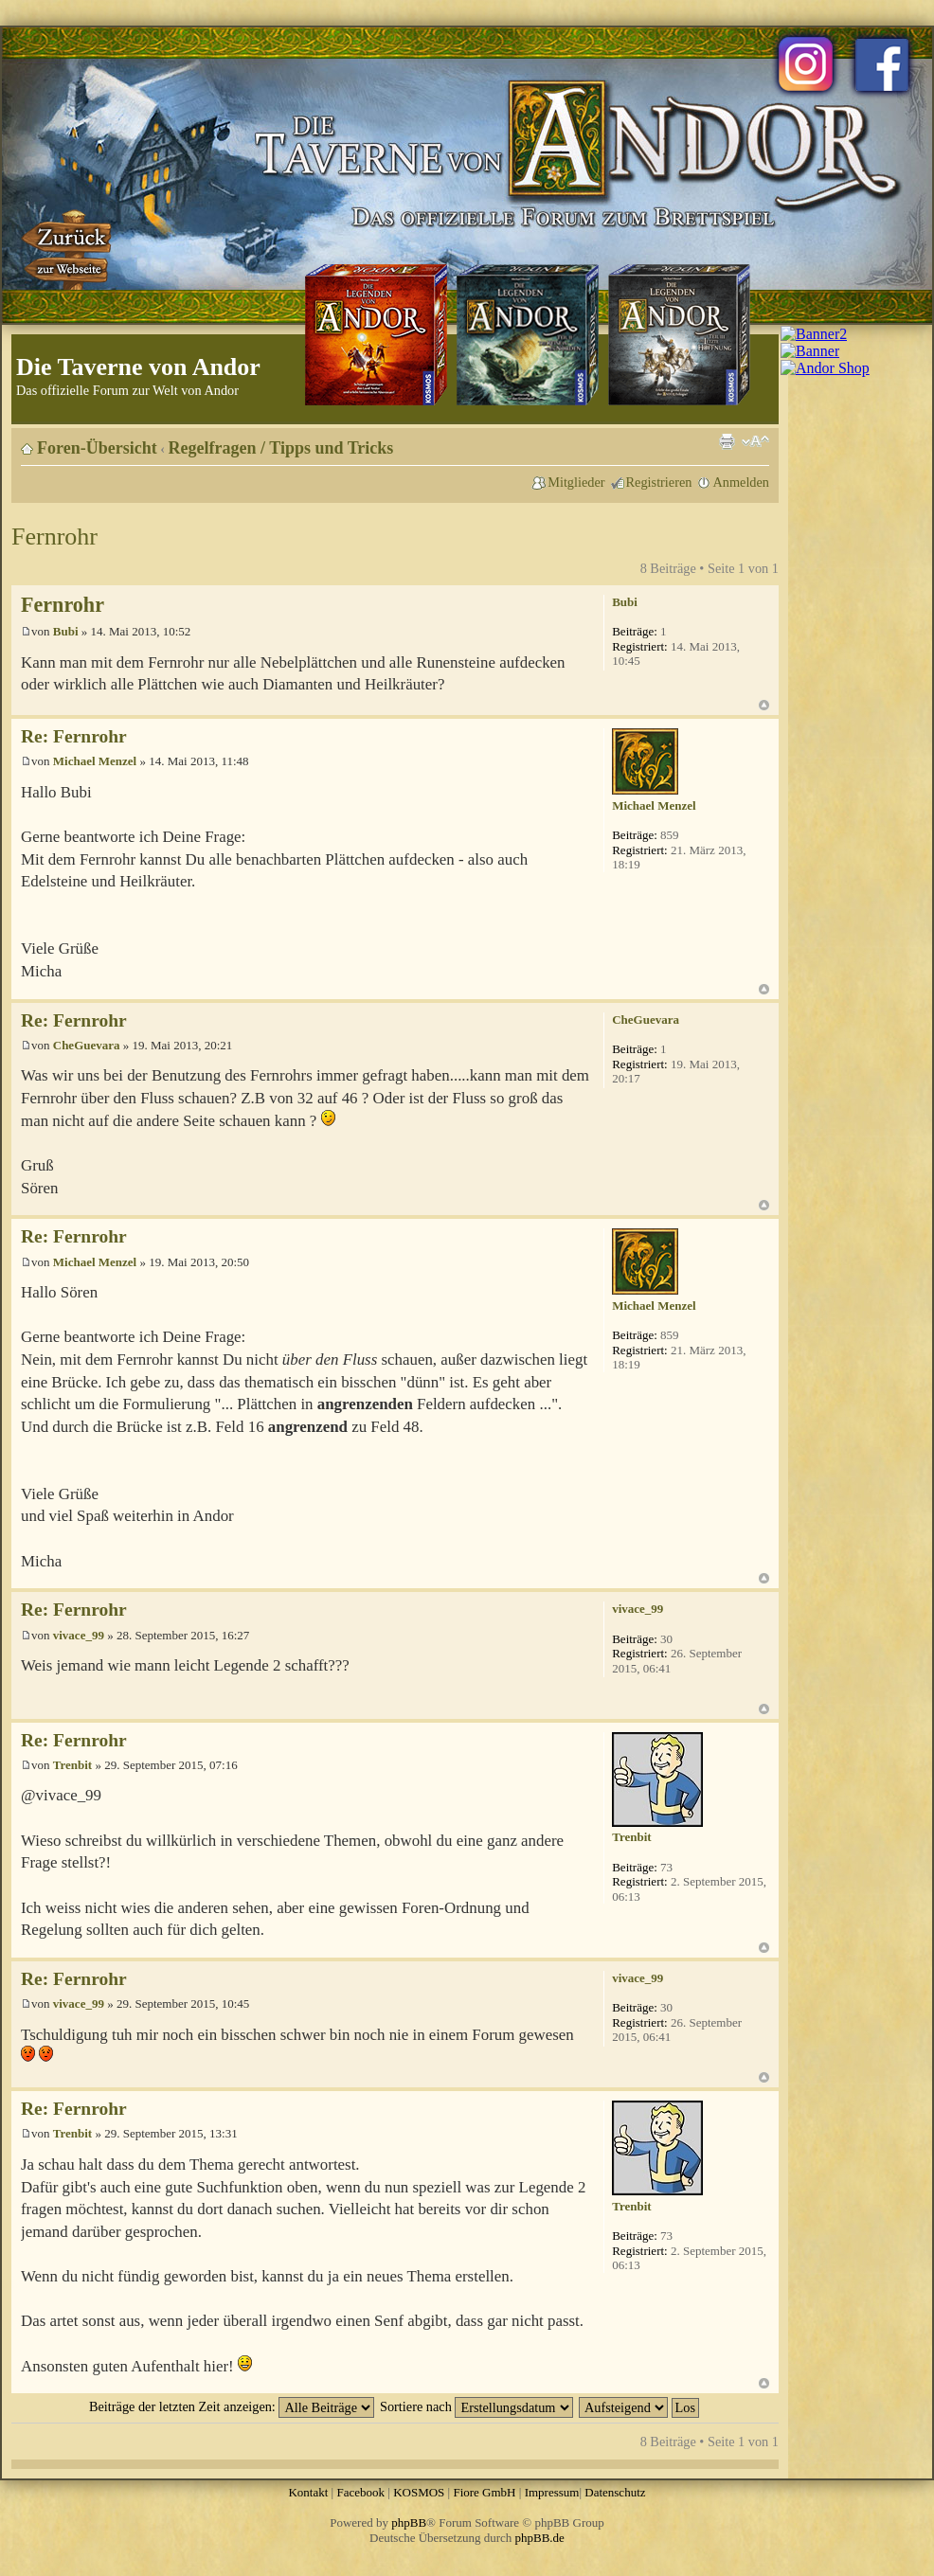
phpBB (408, 2522)
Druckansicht (726, 441)
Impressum (552, 2492)
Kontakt (308, 2492)
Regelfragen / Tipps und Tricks (281, 447)
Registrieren (659, 482)
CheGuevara (86, 1045)
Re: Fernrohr (74, 736)
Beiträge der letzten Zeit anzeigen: (231, 2406)
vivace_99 (78, 1635)
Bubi (66, 631)
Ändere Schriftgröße (755, 441)
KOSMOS (418, 2492)
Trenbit (72, 1765)
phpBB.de (540, 2538)
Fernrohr (54, 536)
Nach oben (764, 705)
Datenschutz (614, 2492)
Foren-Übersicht (97, 447)
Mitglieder (576, 482)
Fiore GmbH (484, 2492)
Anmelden (740, 482)
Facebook (360, 2492)
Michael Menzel (94, 761)
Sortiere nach (476, 2406)
